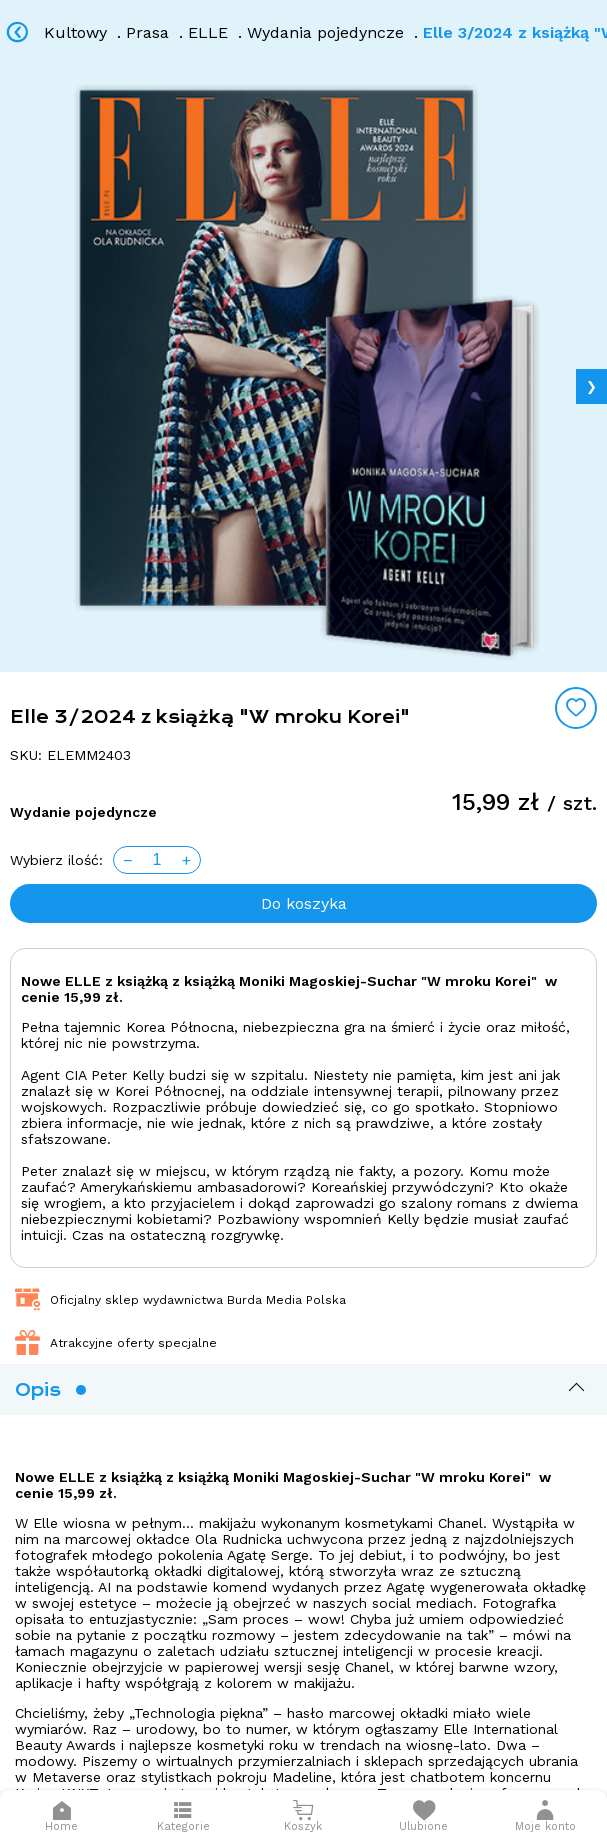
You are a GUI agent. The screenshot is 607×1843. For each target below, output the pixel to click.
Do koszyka (304, 903)
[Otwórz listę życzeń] (424, 1816)
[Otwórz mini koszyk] (303, 1816)
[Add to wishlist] (576, 708)
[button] (545, 1816)
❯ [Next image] (591, 386)
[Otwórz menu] (183, 1816)
